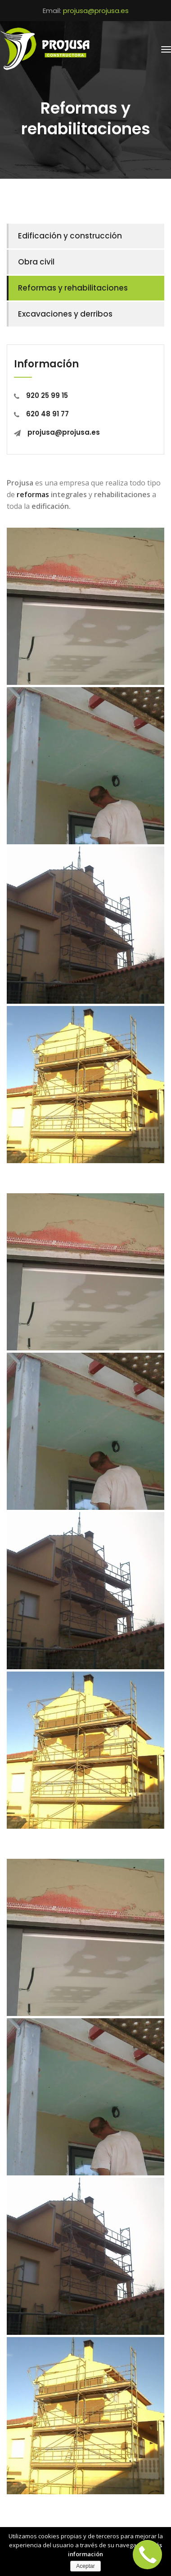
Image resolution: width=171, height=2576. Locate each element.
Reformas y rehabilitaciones (73, 287)
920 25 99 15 (41, 395)
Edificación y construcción (70, 235)
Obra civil (36, 261)
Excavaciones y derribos (65, 314)
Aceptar (85, 2566)
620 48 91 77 (41, 414)
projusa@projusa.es (96, 10)
